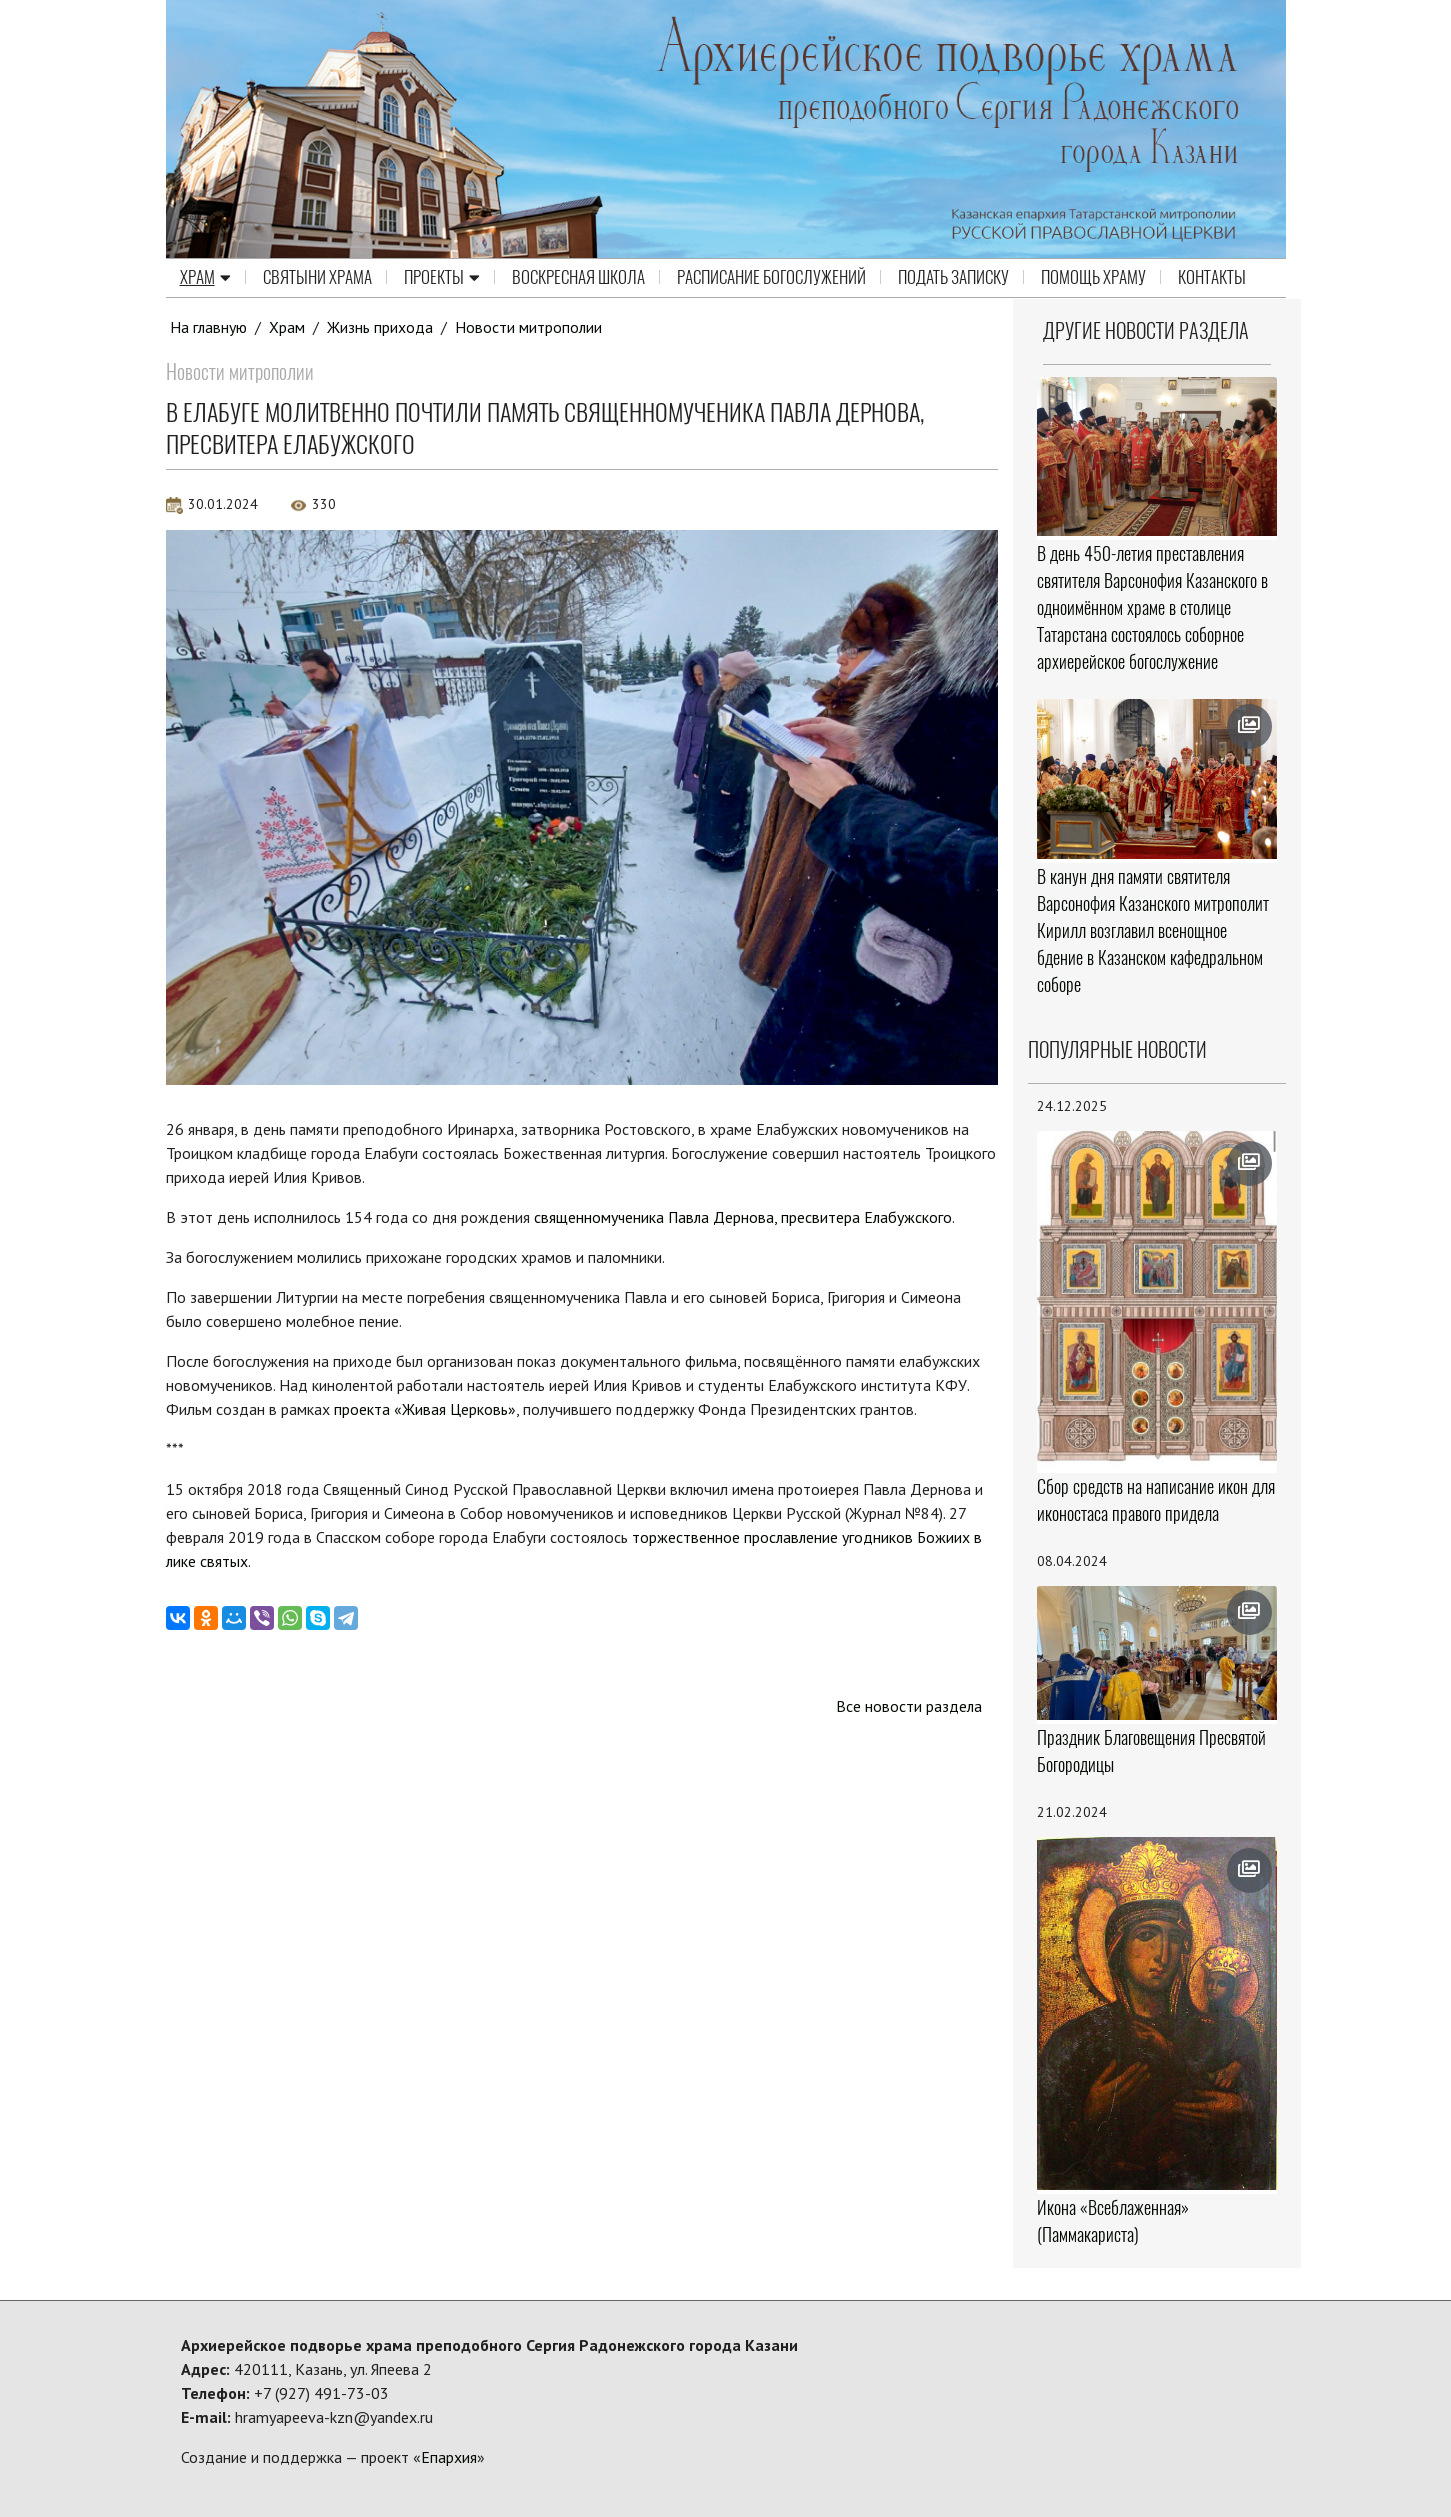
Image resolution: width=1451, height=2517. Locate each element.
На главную (209, 327)
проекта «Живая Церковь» (425, 1409)
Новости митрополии (530, 327)
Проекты (442, 278)
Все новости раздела (908, 1706)
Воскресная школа (578, 278)
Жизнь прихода (381, 327)
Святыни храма (317, 278)
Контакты (1212, 278)
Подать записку (953, 278)
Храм (205, 278)
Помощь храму (1093, 278)
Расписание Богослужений (771, 278)
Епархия (449, 2457)
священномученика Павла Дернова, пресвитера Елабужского (745, 1217)
